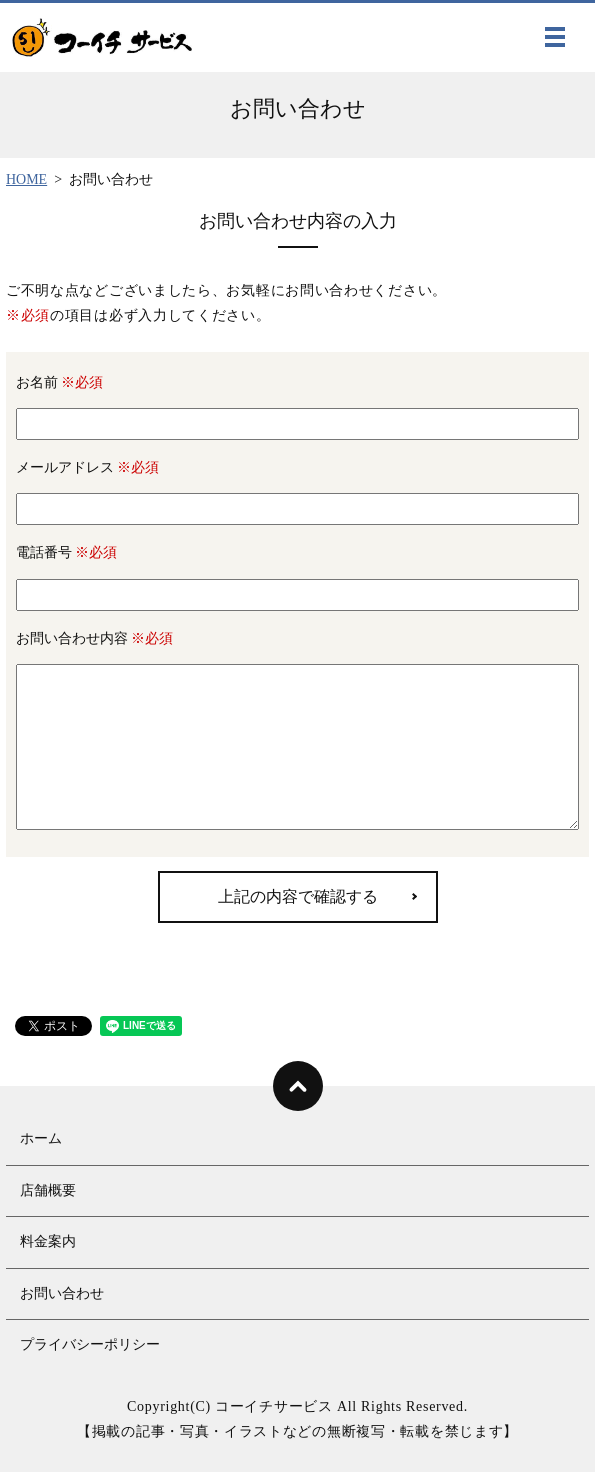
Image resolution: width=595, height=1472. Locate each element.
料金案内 (48, 1241)
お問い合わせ (62, 1293)
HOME (26, 179)
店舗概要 (48, 1190)
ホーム (41, 1138)
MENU (555, 41)
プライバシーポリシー (90, 1344)
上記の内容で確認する (298, 896)
